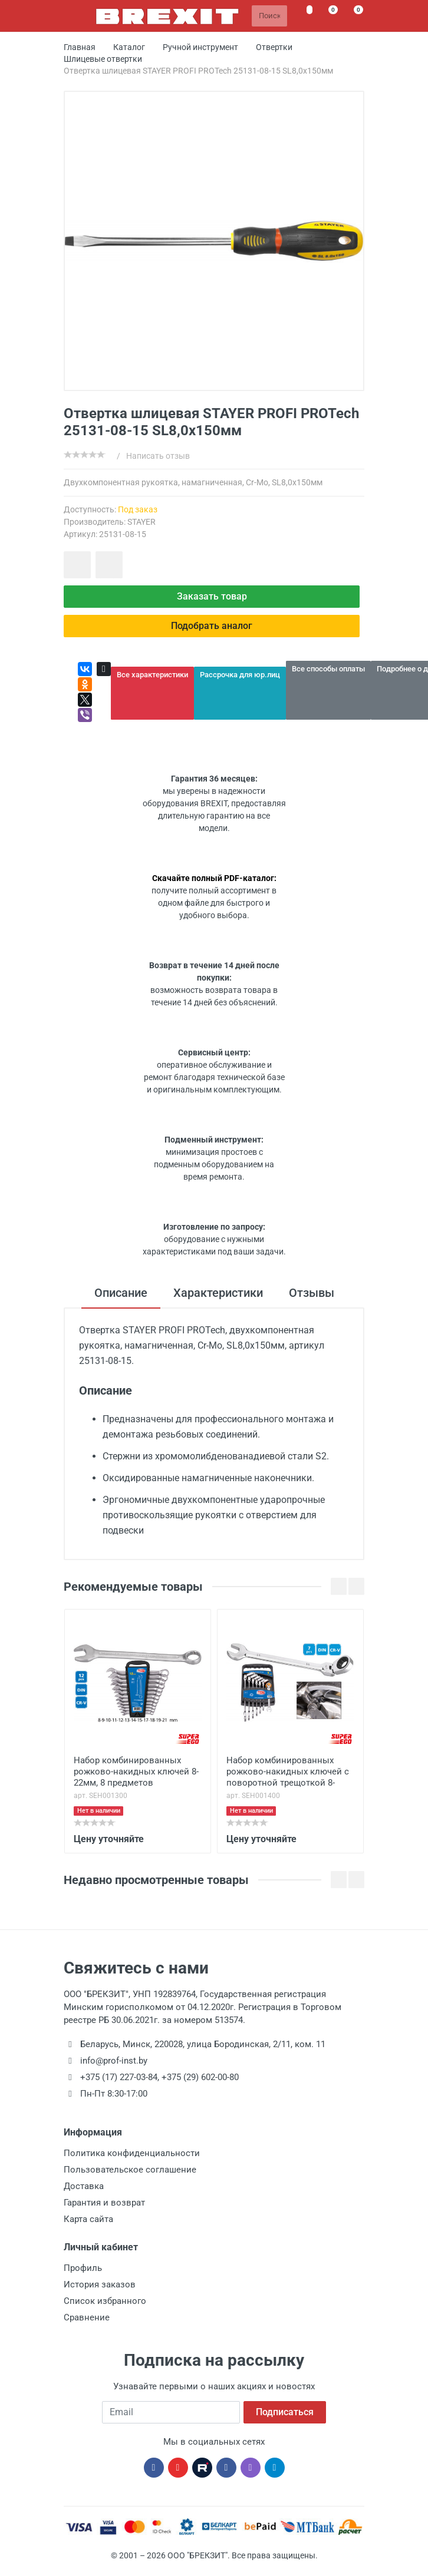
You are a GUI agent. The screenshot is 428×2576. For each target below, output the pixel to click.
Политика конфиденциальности (132, 2153)
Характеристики (218, 1293)
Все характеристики (152, 674)
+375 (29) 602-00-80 (200, 2077)
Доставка (84, 2186)
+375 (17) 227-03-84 (118, 2077)
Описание (120, 1293)
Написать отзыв (158, 456)
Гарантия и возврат (104, 2202)
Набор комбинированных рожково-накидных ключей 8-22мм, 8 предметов (136, 1771)
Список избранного (105, 2301)
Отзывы (311, 1293)
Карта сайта (88, 2219)
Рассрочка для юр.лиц (240, 674)
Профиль (83, 2268)
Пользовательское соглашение (130, 2169)
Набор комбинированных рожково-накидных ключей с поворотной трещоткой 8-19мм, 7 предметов (287, 1772)
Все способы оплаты (328, 668)
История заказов (100, 2284)
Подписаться (285, 2412)
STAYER (141, 522)
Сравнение (87, 2317)
